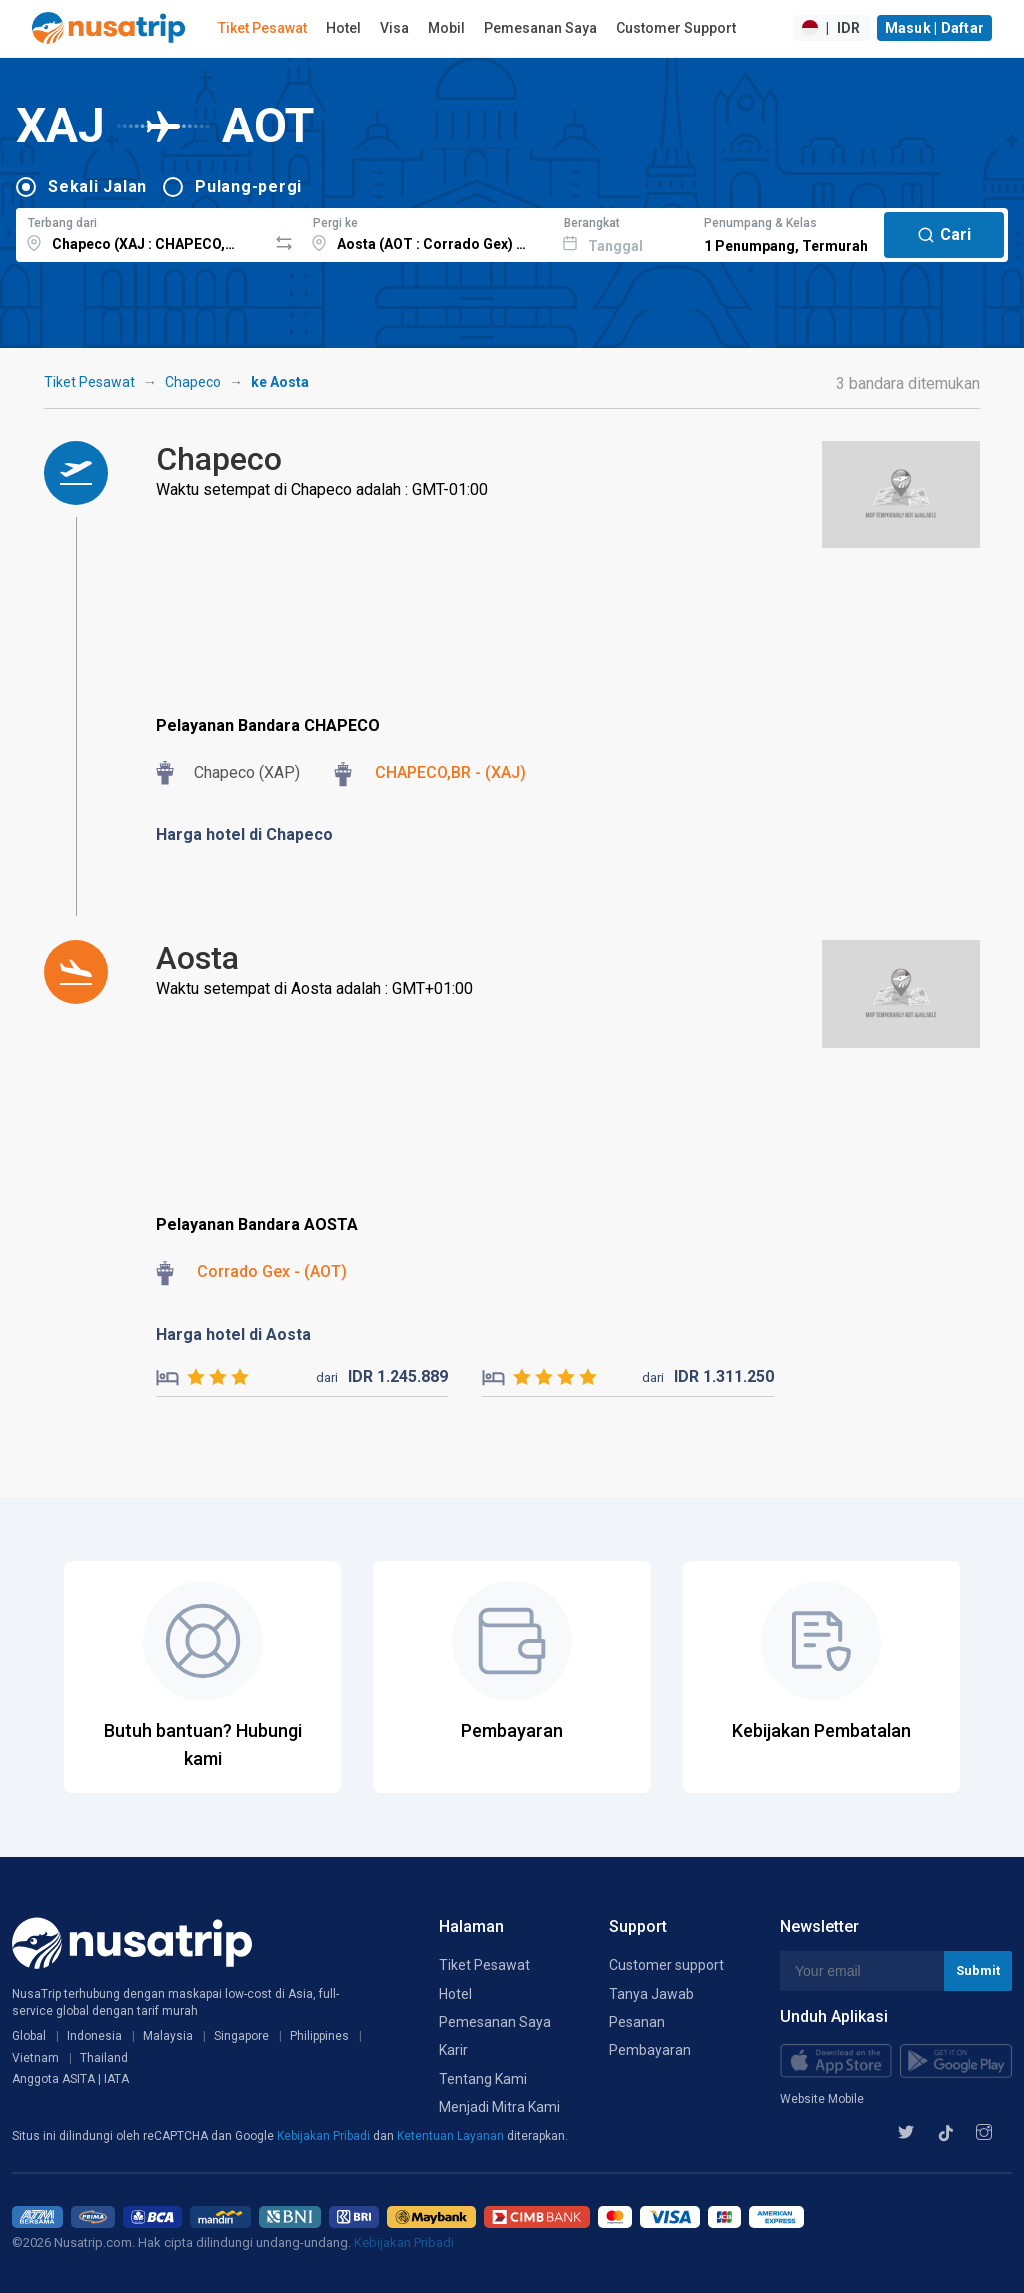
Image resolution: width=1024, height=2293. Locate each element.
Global (29, 2036)
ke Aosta (280, 382)
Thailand (104, 2058)
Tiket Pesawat (262, 28)
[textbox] (141, 232)
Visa (394, 28)
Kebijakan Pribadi (325, 2136)
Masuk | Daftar (935, 28)
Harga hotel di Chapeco (244, 834)
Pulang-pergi (248, 186)
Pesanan (637, 2022)
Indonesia (94, 2036)
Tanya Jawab (651, 1994)
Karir (453, 2050)
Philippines (319, 2036)
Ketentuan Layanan (452, 2136)
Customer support (666, 1965)
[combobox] (141, 232)
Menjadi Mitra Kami (499, 2107)
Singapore (241, 2036)
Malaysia (168, 2036)
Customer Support (676, 28)
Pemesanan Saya (540, 28)
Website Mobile (822, 2099)
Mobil (446, 28)
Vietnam (35, 2058)
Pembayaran (650, 2050)
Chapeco (193, 382)
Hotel (343, 28)
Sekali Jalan (97, 186)
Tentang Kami (483, 2079)
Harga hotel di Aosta (233, 1334)
